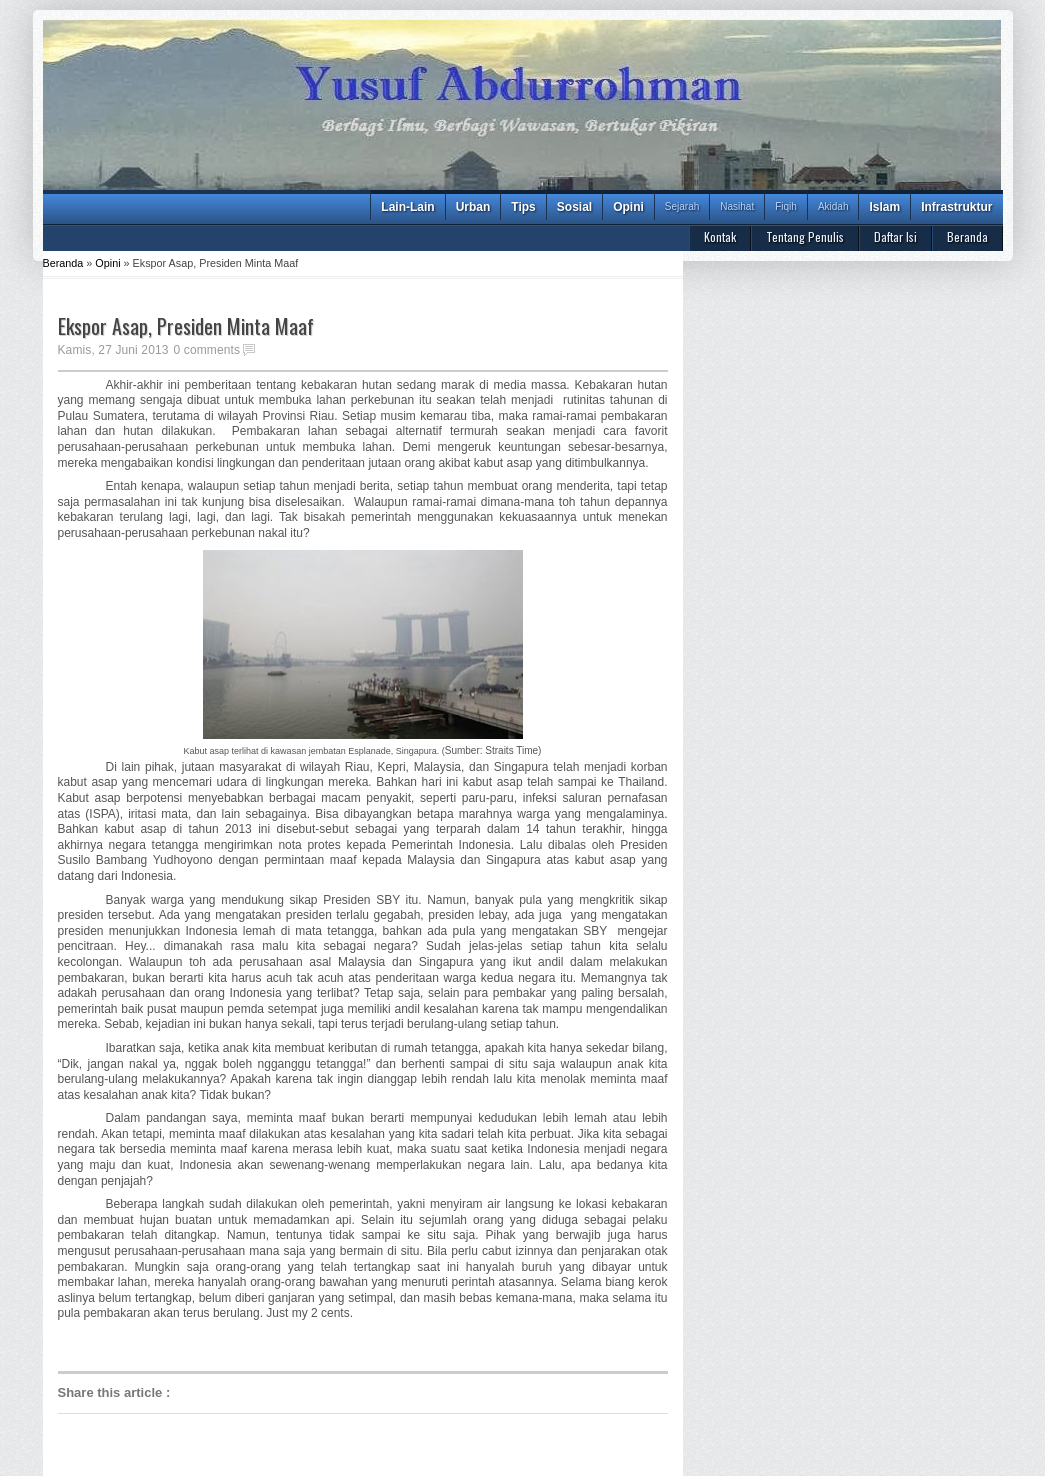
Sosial (574, 207)
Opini (628, 207)
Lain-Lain (407, 207)
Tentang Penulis (805, 236)
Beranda (967, 236)
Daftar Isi (895, 236)
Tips (523, 207)
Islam (884, 207)
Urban (473, 207)
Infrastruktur (956, 207)
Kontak (720, 236)
